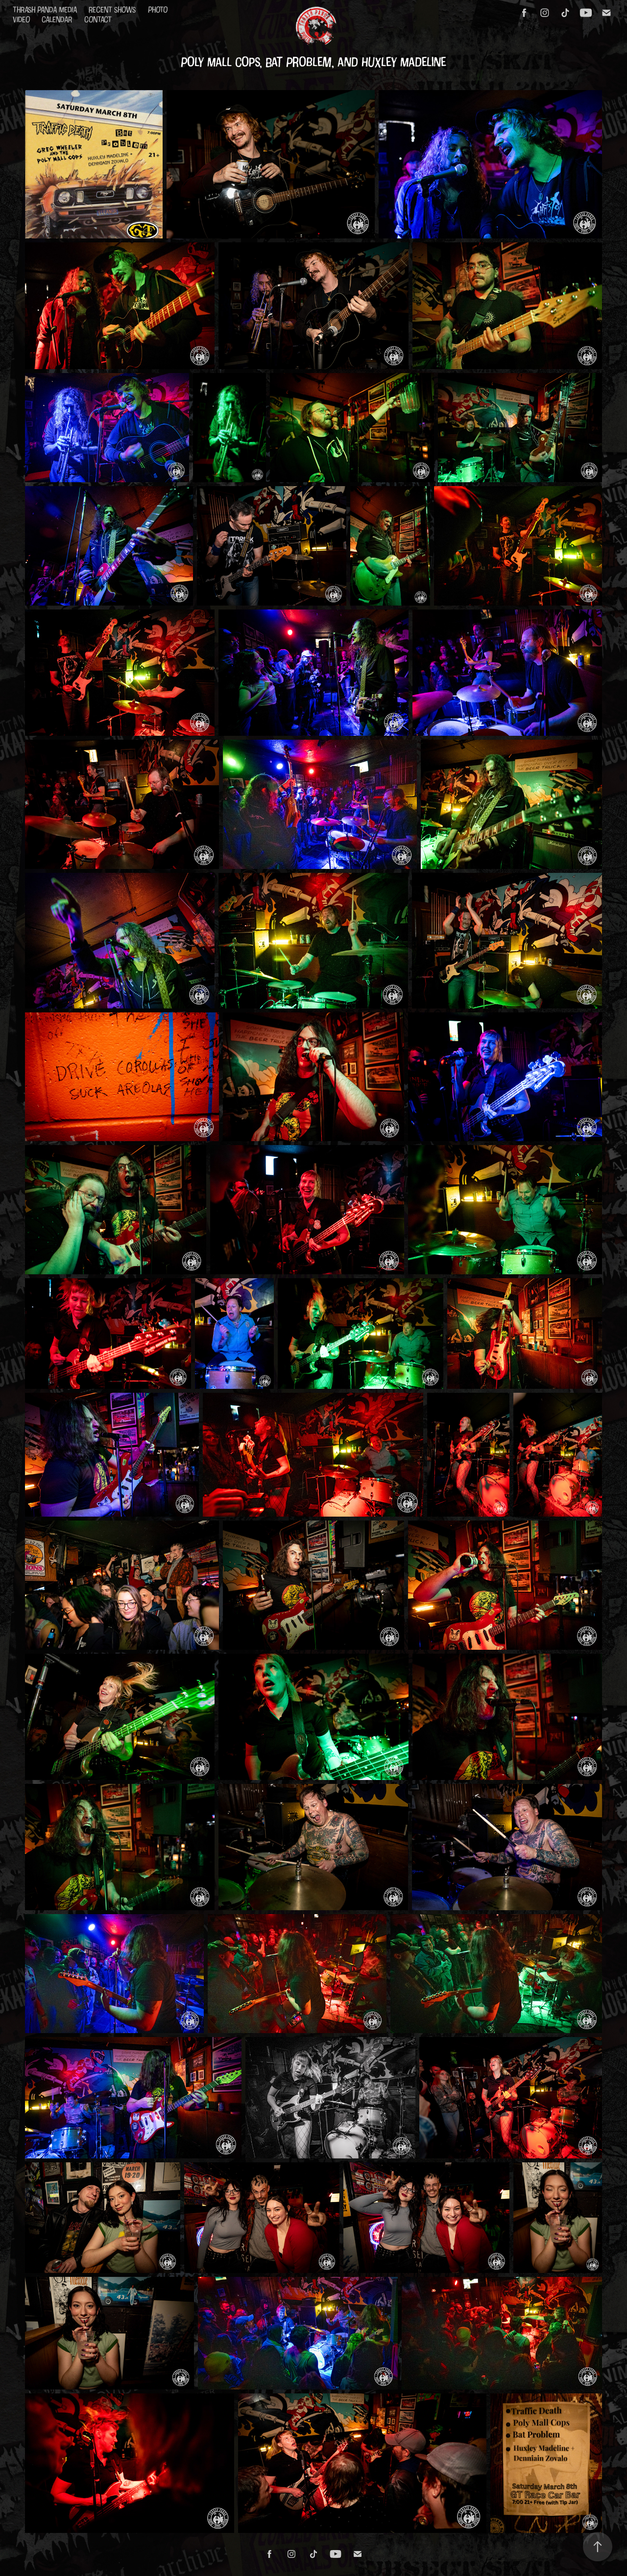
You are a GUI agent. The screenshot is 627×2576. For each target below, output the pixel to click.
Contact (98, 19)
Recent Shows (112, 9)
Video (21, 19)
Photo (158, 9)
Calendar (57, 19)
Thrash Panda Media (45, 9)
